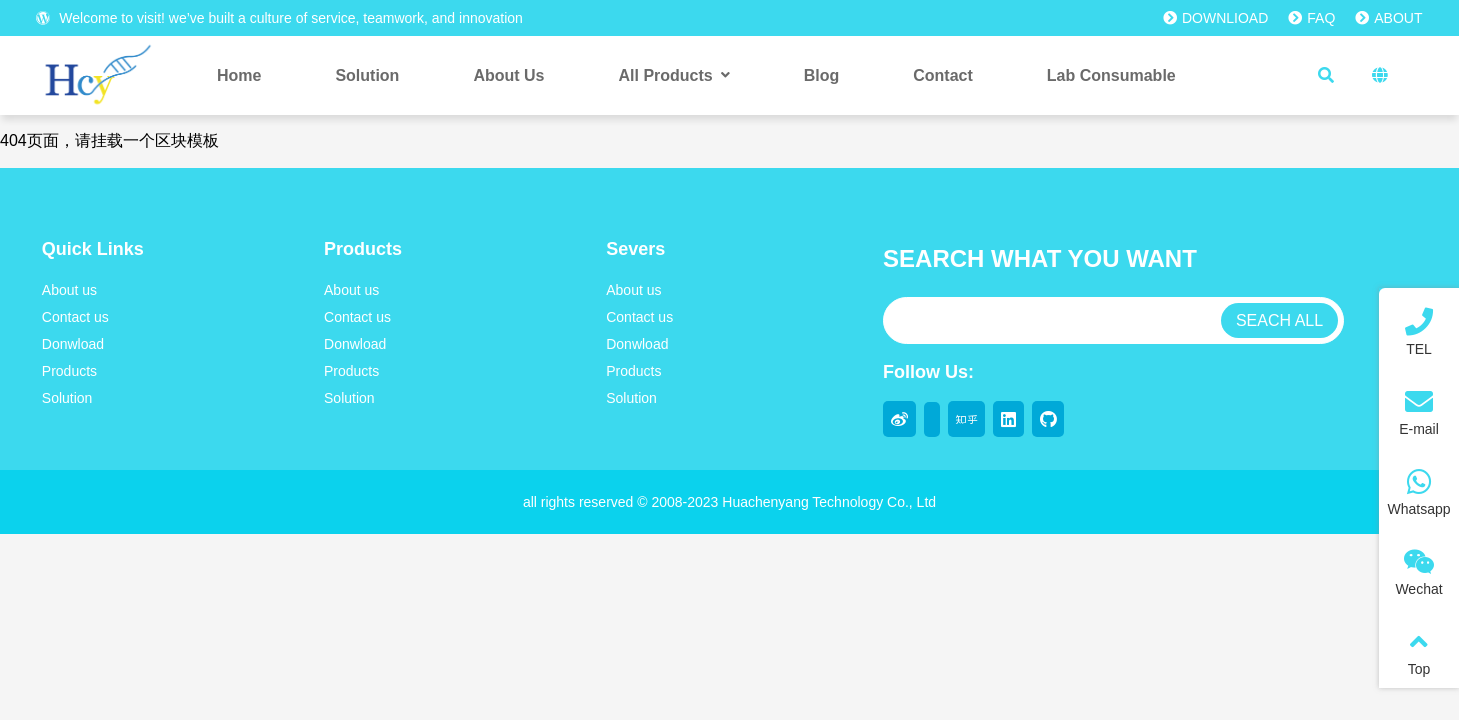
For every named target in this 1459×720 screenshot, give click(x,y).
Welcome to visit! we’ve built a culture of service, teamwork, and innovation (279, 18)
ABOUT (1388, 18)
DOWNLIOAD (1215, 18)
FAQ (1311, 18)
